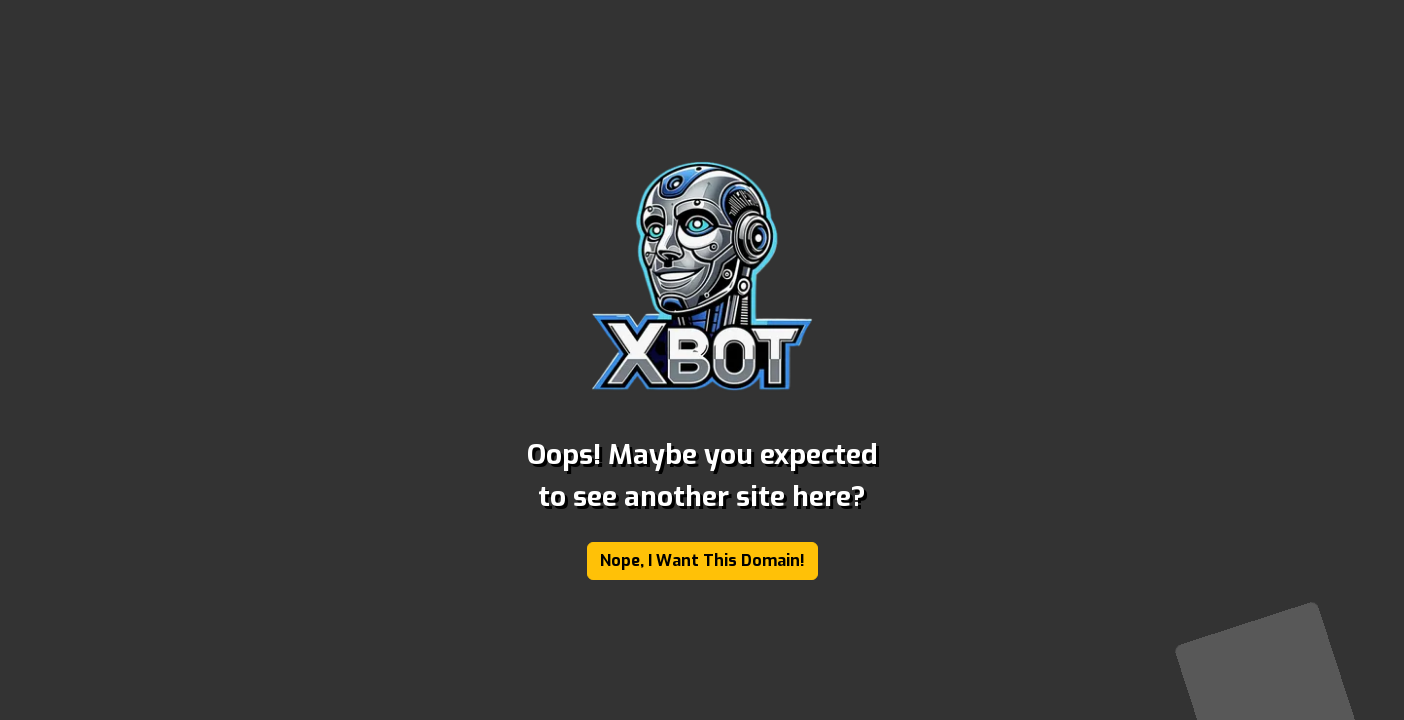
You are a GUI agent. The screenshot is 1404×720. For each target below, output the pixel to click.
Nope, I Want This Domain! (702, 560)
